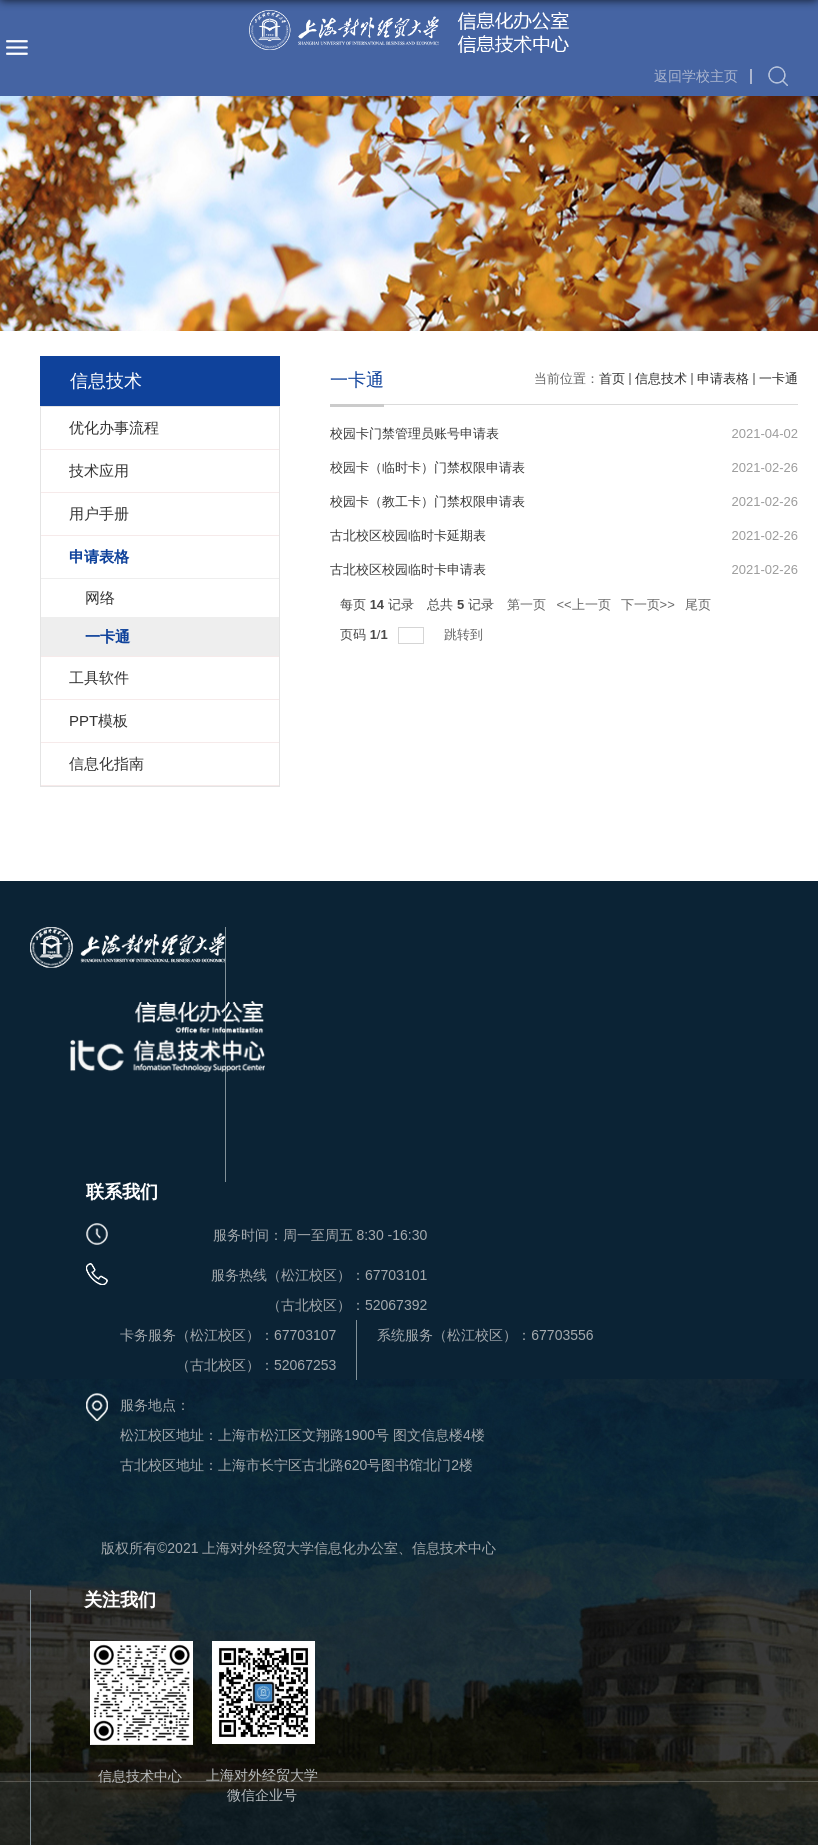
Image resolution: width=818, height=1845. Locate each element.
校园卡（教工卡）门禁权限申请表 (427, 501)
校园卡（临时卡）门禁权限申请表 (427, 467)
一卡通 (778, 378)
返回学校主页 (696, 76)
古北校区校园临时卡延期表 (408, 535)
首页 (612, 378)
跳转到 (465, 634)
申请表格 (723, 378)
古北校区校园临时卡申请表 (408, 569)
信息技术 (661, 378)
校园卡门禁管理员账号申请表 (414, 433)
